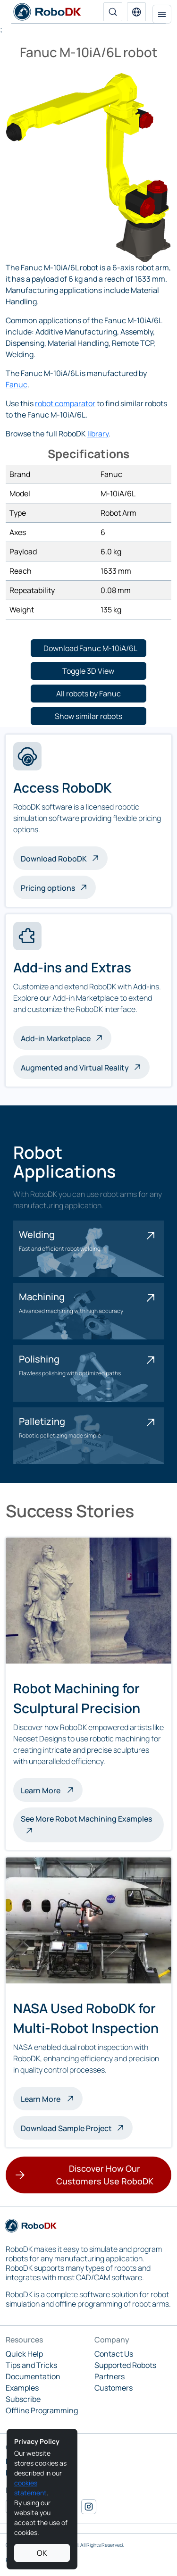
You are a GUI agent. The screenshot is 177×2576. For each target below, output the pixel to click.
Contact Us (113, 2354)
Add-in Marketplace (56, 1038)
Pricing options (48, 888)
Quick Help (24, 2354)
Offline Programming (42, 2410)
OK (42, 2553)
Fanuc (16, 384)
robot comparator (65, 403)
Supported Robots (125, 2365)
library (98, 433)
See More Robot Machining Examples (86, 1819)
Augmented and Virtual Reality (75, 1067)
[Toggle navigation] (161, 14)
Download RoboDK (54, 858)
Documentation (33, 2376)
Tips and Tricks (31, 2365)
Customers (113, 2388)
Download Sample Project (66, 2128)
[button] (136, 11)
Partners (109, 2376)
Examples (22, 2388)
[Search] (112, 11)
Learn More (52, 1789)
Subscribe (23, 2399)
